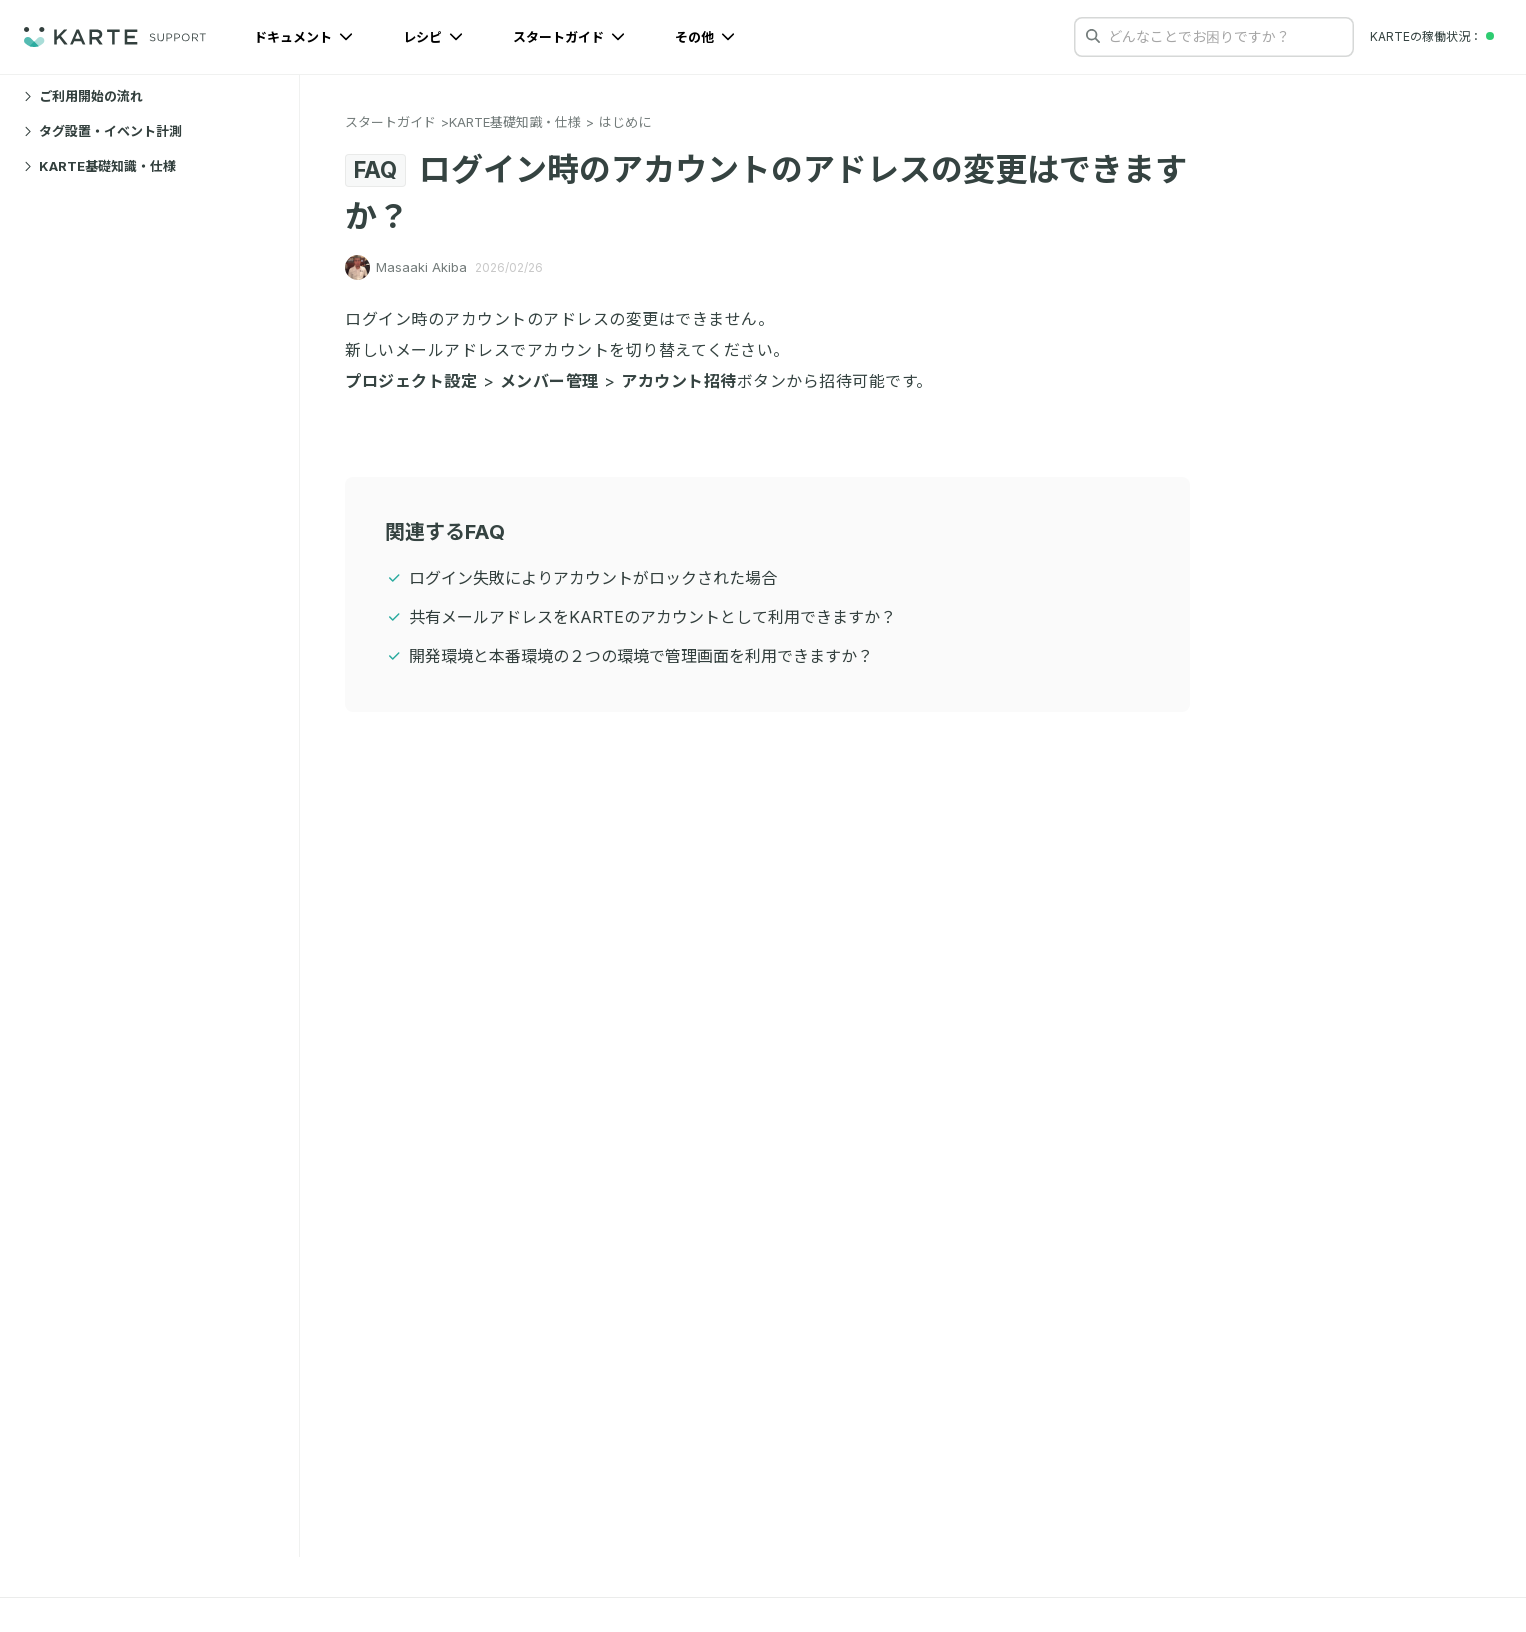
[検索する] (1093, 36)
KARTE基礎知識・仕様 (100, 166)
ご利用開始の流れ (83, 96)
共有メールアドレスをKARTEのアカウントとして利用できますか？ (652, 617)
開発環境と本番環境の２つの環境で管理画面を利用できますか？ (641, 656)
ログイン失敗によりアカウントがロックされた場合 (593, 578)
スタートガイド (569, 37)
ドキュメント (303, 37)
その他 (705, 37)
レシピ (433, 37)
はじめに (625, 122)
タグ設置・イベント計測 (103, 131)
